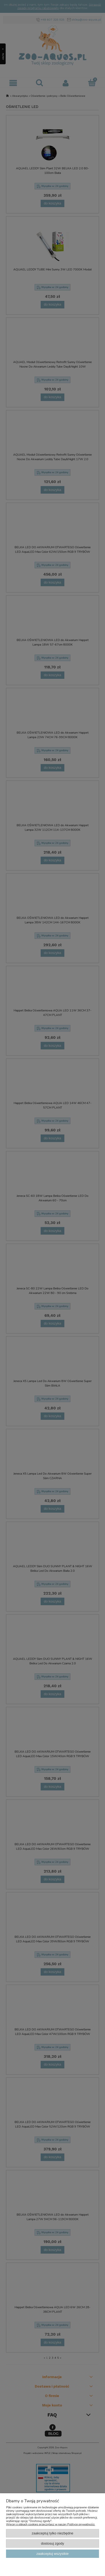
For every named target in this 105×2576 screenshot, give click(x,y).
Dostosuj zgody (52, 2543)
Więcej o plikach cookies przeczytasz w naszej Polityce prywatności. (50, 2524)
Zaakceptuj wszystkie (52, 2554)
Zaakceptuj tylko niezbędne (52, 2533)
